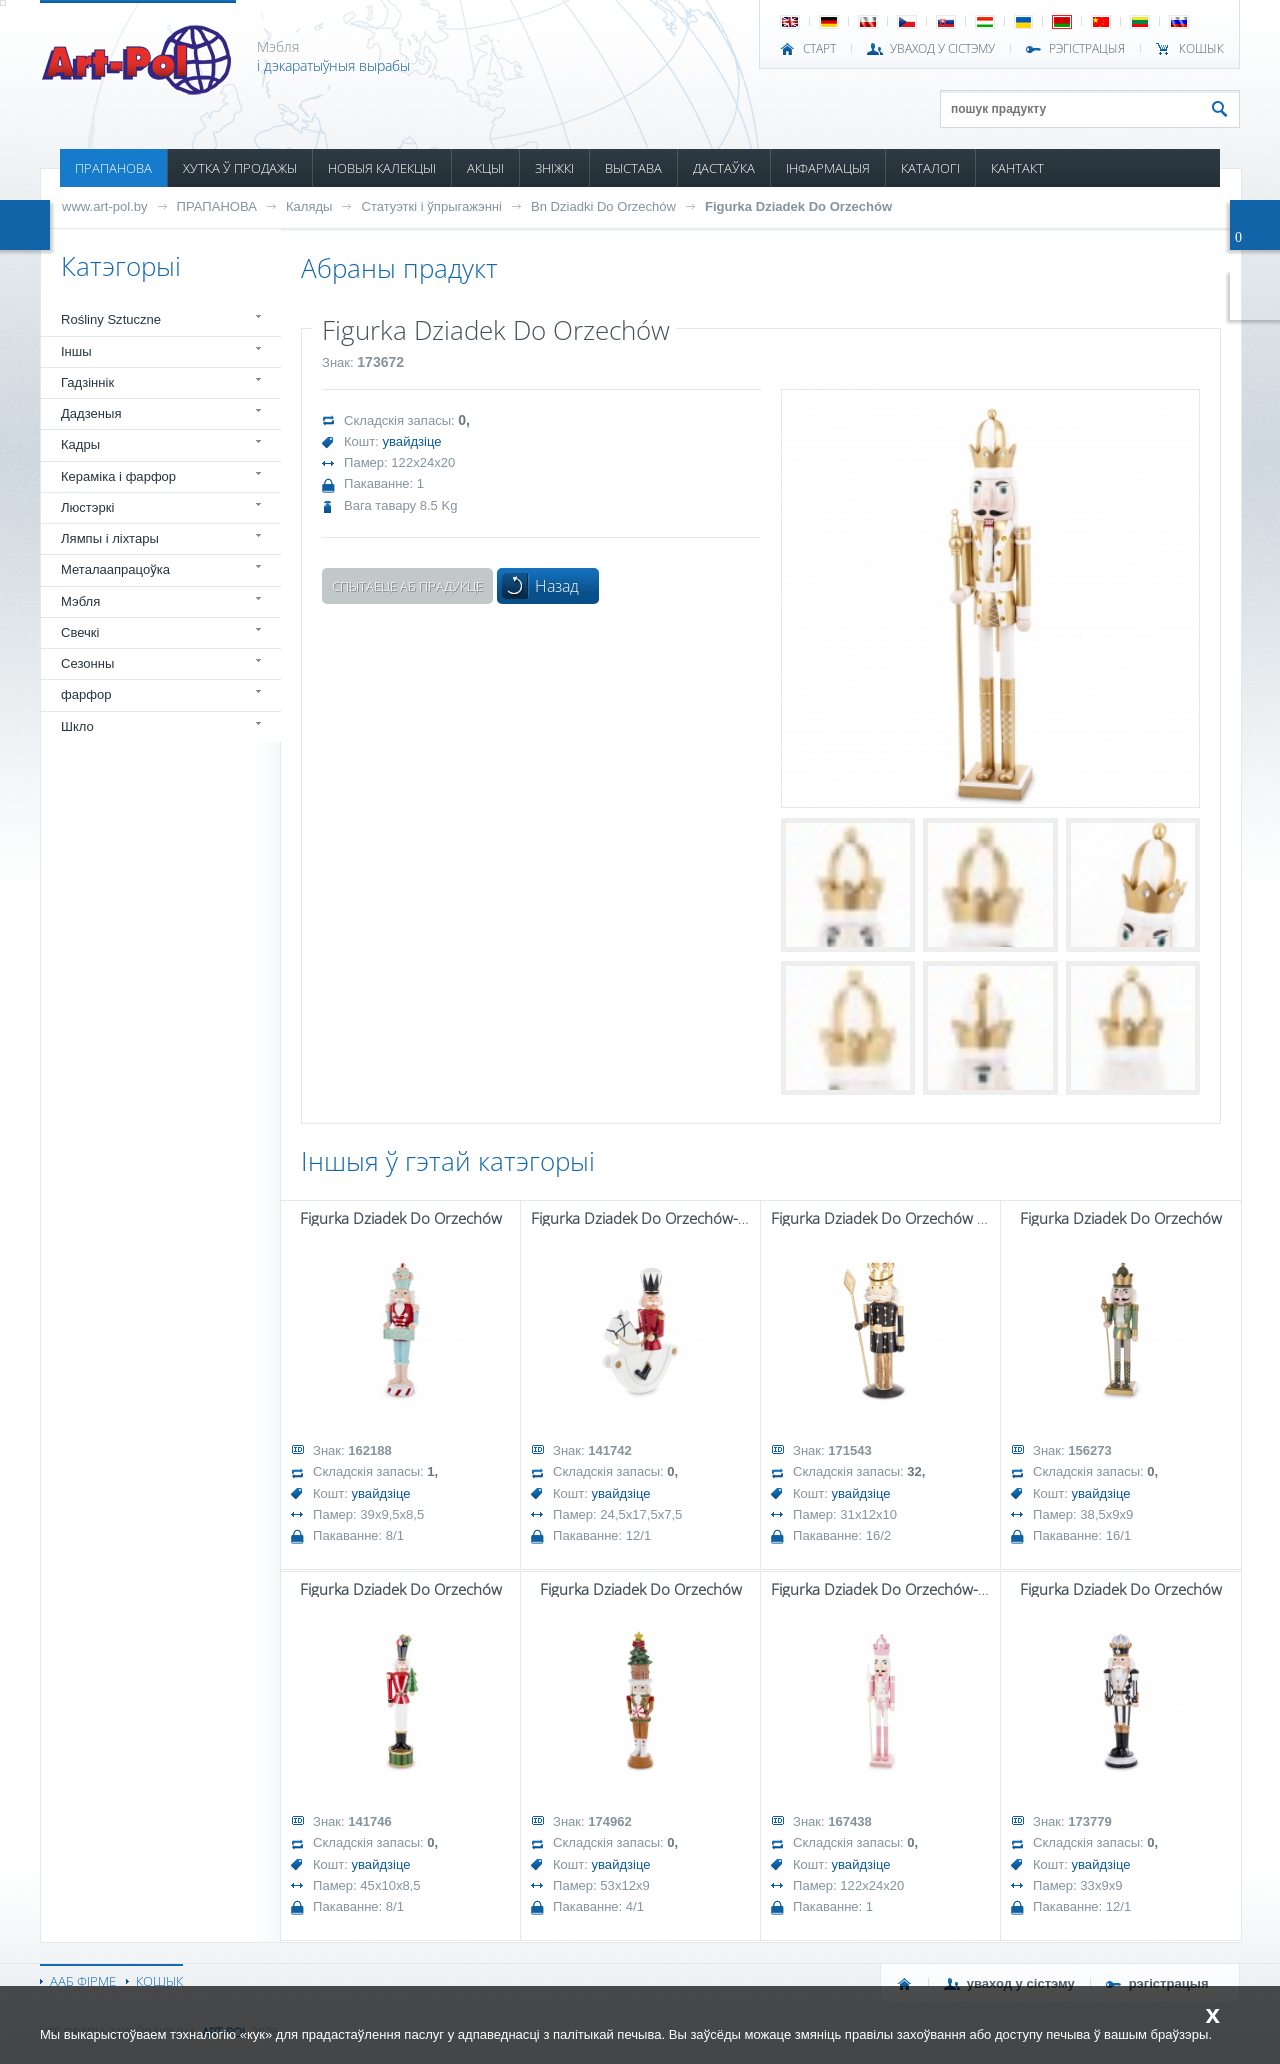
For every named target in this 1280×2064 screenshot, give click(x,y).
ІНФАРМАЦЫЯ (828, 168)
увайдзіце (412, 441)
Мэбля (80, 601)
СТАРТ (819, 49)
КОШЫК (1201, 49)
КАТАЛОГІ (930, 168)
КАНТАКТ (1017, 168)
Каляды (309, 206)
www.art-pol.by (105, 206)
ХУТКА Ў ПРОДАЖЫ (240, 168)
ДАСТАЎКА (724, 168)
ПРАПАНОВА (113, 168)
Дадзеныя (91, 413)
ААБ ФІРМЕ (83, 1981)
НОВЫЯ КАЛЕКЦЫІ (382, 168)
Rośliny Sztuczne (111, 319)
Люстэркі (87, 507)
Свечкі (80, 632)
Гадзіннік (87, 382)
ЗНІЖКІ (554, 168)
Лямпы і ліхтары (110, 538)
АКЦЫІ (485, 168)
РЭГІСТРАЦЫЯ (1087, 49)
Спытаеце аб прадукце (407, 586)
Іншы (76, 351)
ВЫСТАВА (633, 168)
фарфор (86, 694)
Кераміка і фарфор (118, 476)
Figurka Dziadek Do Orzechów (798, 206)
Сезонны (87, 663)
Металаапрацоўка (115, 569)
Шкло (77, 726)
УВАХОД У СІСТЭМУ (942, 49)
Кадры (80, 444)
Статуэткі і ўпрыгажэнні (431, 206)
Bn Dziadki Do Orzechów (603, 206)
